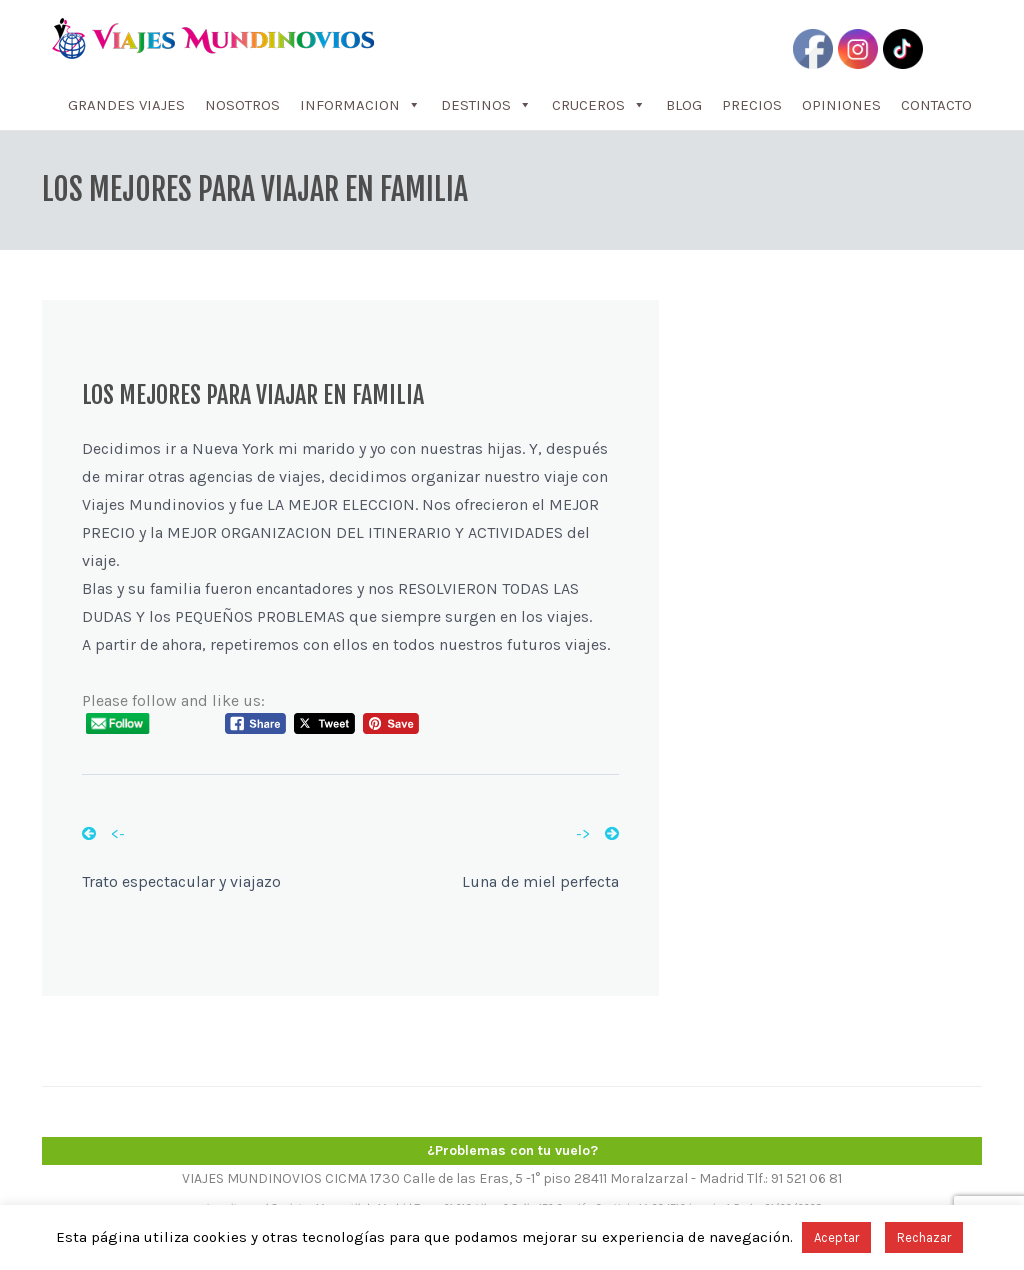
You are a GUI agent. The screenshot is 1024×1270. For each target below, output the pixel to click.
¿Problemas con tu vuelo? (512, 1150)
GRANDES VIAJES (126, 105)
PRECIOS (752, 105)
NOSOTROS (242, 105)
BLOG (684, 105)
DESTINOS (486, 105)
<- (103, 833)
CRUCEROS (599, 105)
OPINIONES (841, 105)
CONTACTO (936, 105)
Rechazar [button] (924, 1237)
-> (597, 833)
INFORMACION (360, 105)
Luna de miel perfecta (540, 881)
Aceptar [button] (836, 1237)
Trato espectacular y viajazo (181, 881)
